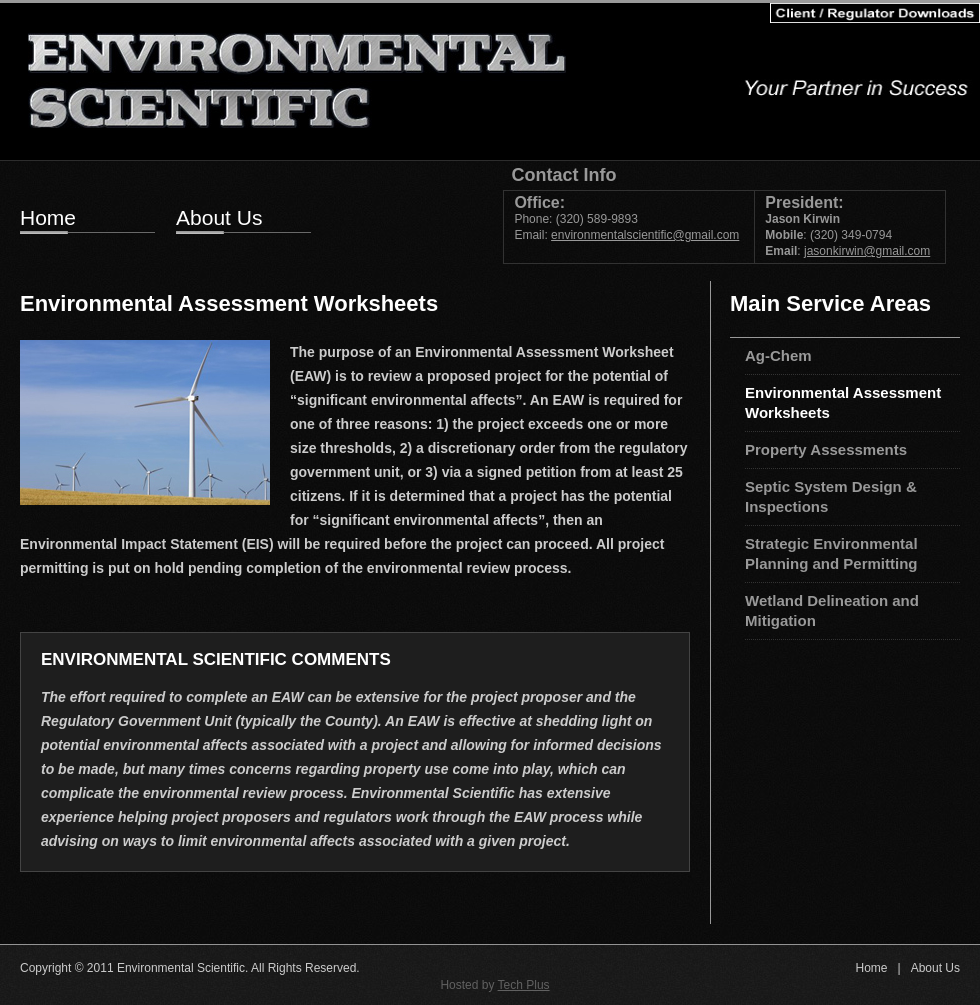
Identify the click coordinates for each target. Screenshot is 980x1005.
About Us (219, 219)
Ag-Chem (778, 355)
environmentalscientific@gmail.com (645, 235)
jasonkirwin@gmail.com (867, 251)
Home (48, 219)
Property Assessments (826, 449)
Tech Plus (524, 985)
